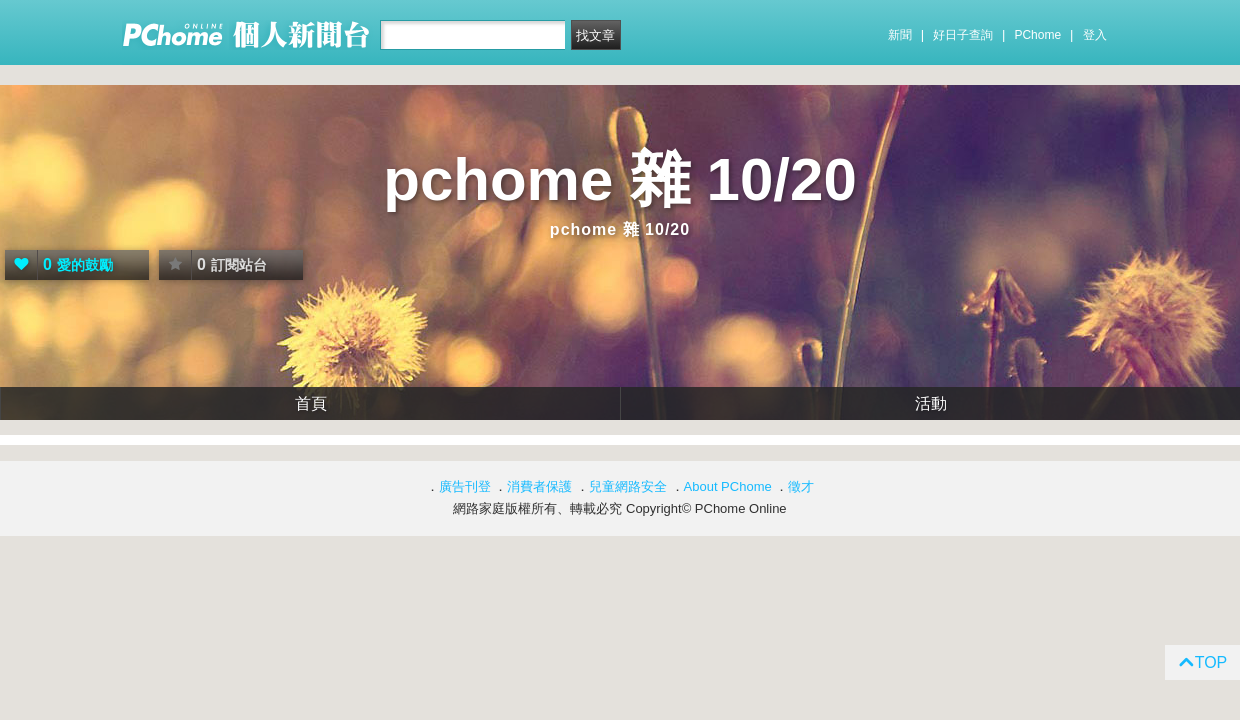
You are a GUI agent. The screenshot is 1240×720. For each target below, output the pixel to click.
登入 (1095, 35)
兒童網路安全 (628, 486)
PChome (1037, 35)
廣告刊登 (465, 486)
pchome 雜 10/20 (620, 179)
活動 (931, 403)
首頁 (311, 403)
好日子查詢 (963, 35)
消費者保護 (539, 486)
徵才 (801, 486)
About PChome (728, 486)
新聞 (900, 35)
